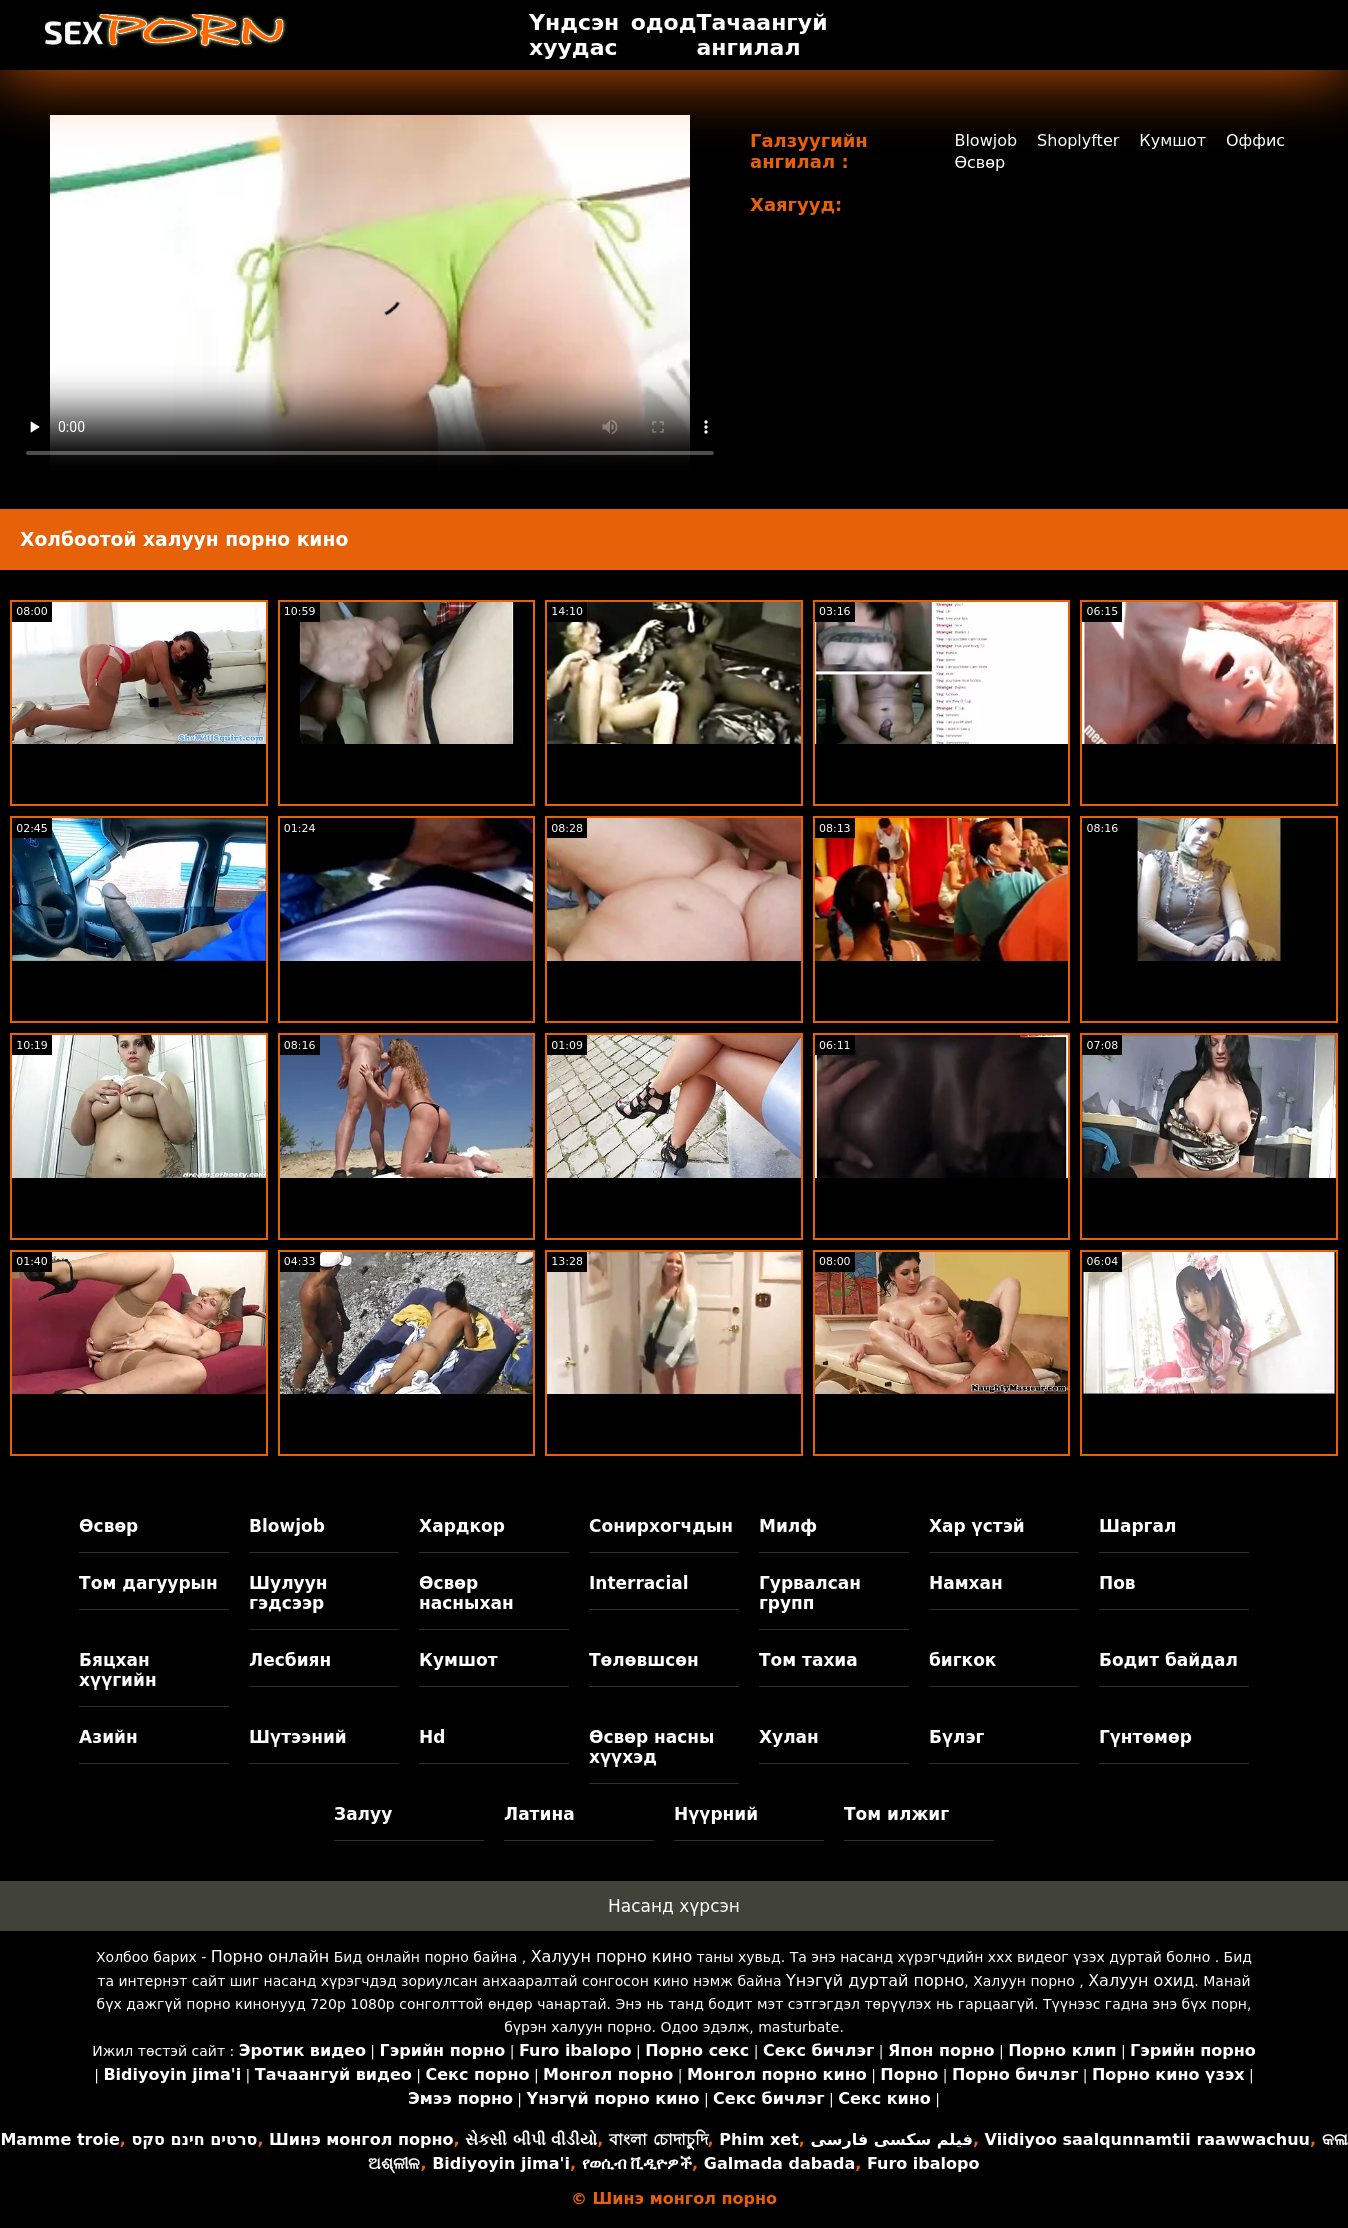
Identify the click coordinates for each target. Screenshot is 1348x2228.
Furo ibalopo (923, 2163)
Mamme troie (59, 2139)
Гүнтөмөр (1145, 1737)
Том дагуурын (148, 1583)
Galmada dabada (779, 2163)
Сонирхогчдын (661, 1526)
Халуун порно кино (612, 1956)
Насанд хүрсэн (674, 1906)
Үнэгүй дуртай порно (875, 1980)
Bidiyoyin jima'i (501, 2163)
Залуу (363, 1814)
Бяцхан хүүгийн (118, 1670)
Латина (539, 1814)
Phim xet (759, 2139)
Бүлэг (956, 1737)
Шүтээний (298, 1737)
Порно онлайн (270, 1956)
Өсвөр (979, 162)
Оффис (1255, 140)
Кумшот (1172, 140)
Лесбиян (290, 1660)
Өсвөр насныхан (466, 1593)
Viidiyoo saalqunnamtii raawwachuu (1147, 2139)
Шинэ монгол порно (361, 2139)
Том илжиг (896, 1814)
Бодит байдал (1168, 1660)
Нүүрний (716, 1814)
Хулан (789, 1737)
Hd (432, 1737)
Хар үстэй (977, 1526)
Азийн (108, 1737)
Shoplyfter (1078, 140)
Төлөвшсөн (644, 1660)
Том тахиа (808, 1660)
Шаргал (1137, 1526)
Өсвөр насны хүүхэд (651, 1747)
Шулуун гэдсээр (288, 1593)
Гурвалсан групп (810, 1593)
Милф (788, 1526)
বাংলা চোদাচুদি (658, 2139)
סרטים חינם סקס (194, 2139)
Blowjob (985, 140)
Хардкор (462, 1526)
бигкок (962, 1660)
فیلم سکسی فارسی (892, 2139)
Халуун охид (1141, 1980)
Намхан (966, 1583)
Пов (1117, 1583)
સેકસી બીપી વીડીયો (531, 2139)
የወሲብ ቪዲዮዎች (637, 2163)
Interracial (639, 1583)
